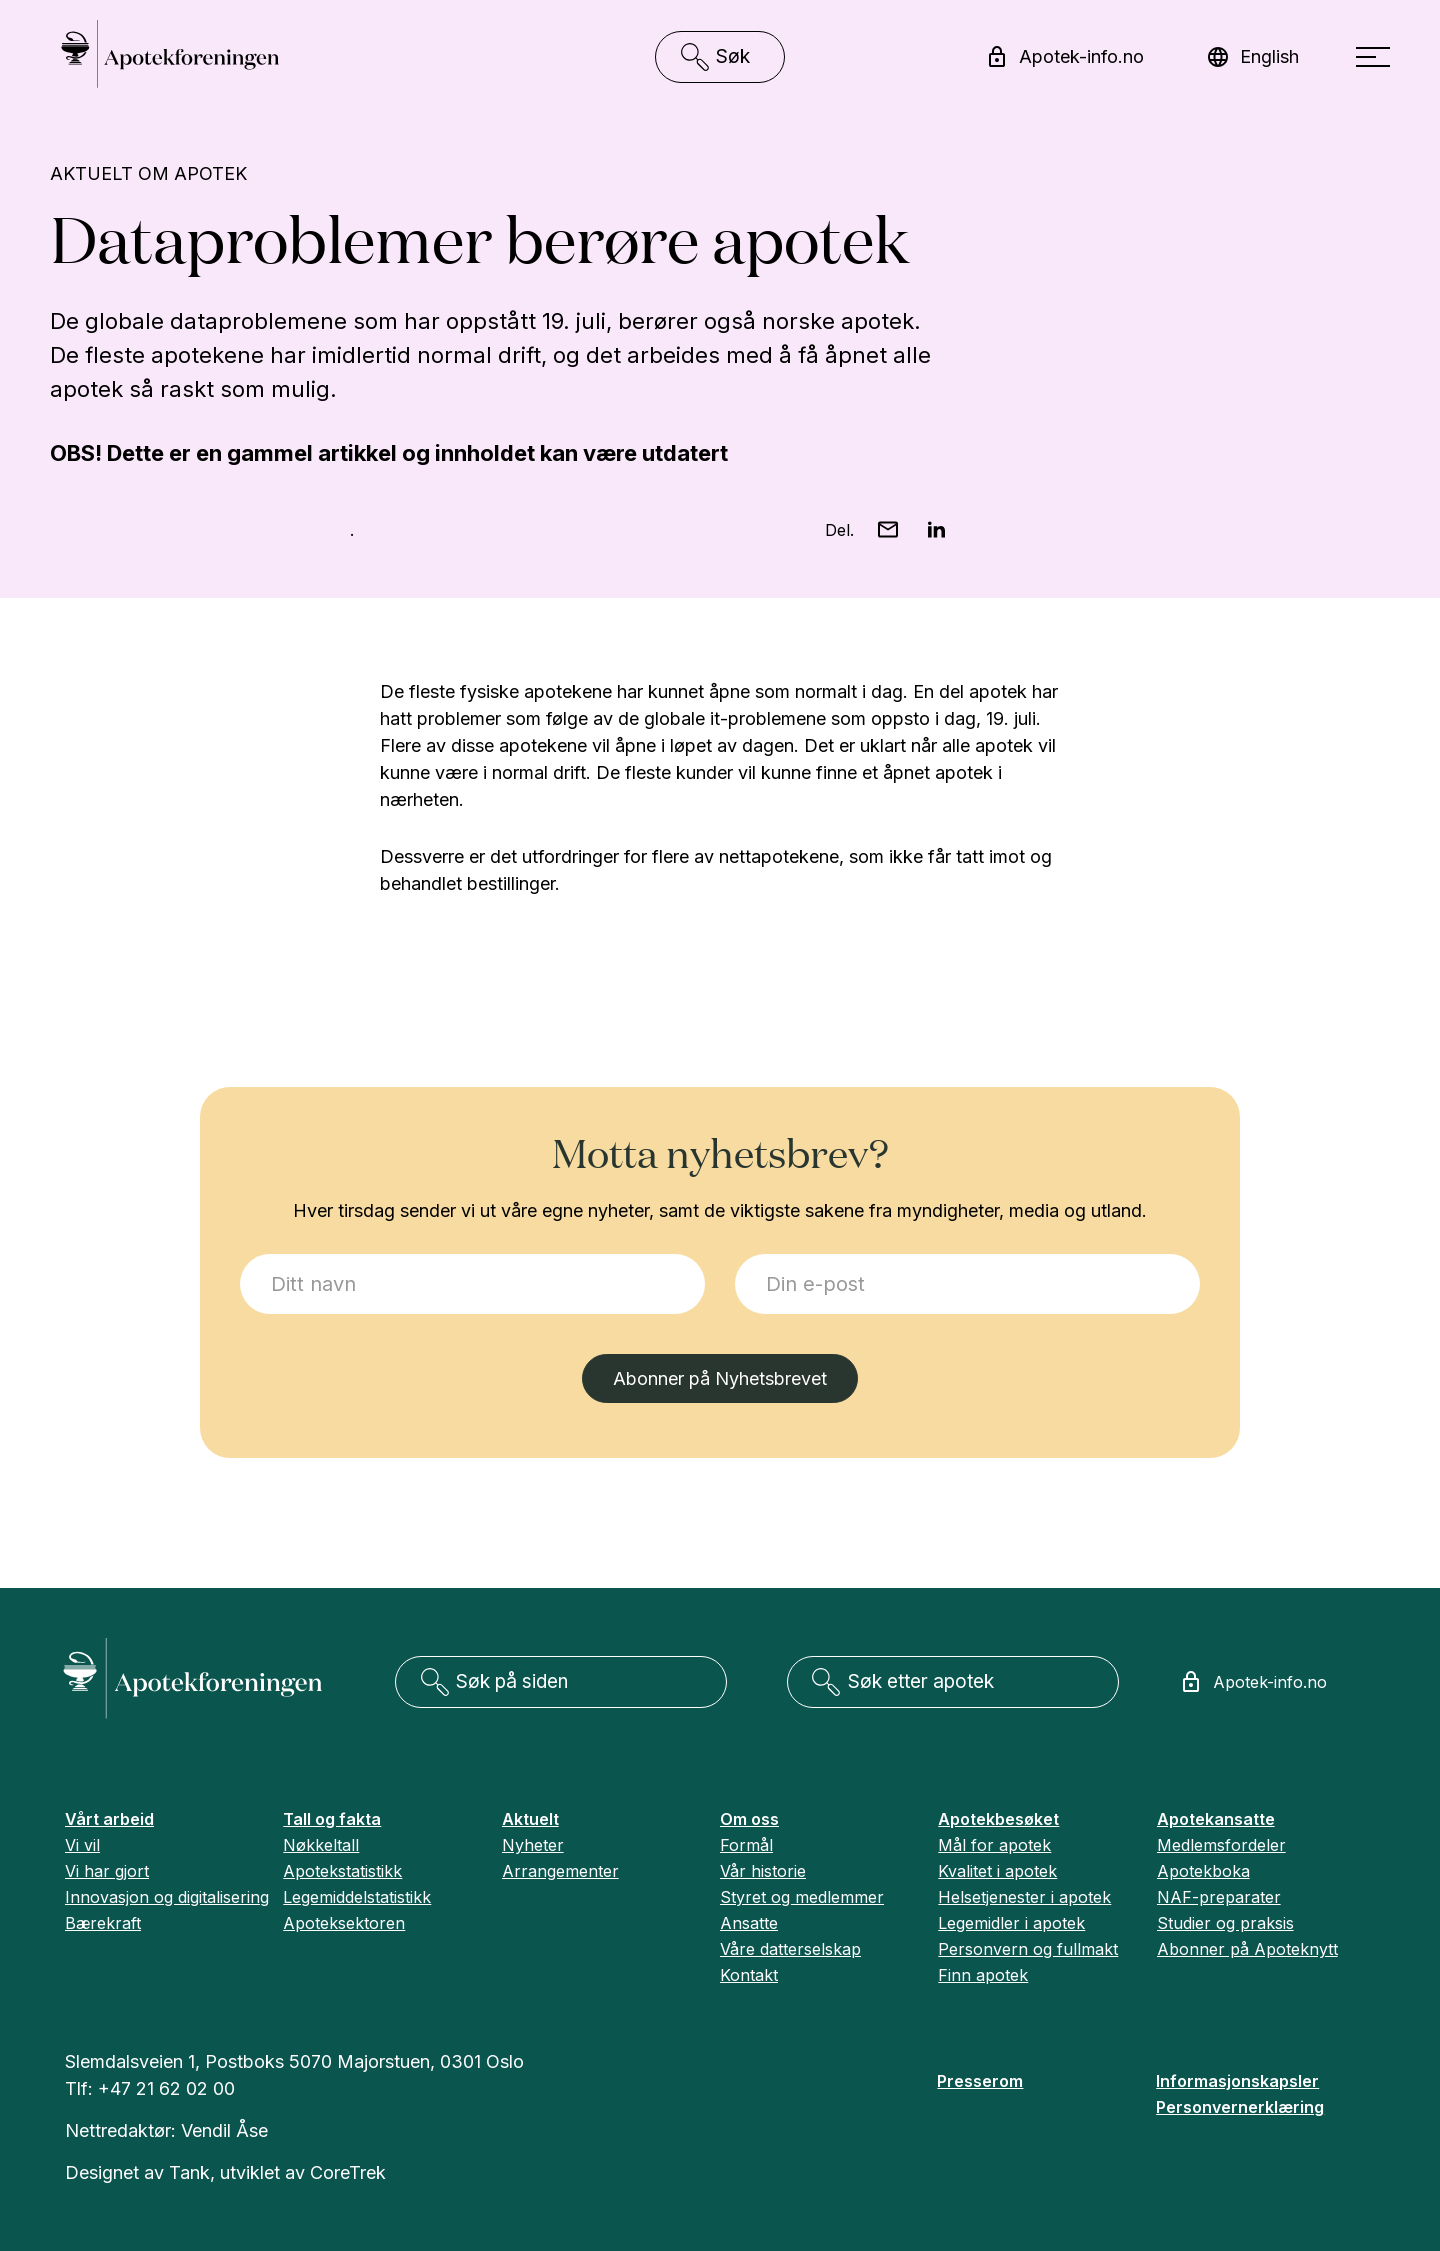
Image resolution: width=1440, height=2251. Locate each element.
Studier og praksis (1225, 1923)
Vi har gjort (107, 1871)
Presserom (980, 2081)
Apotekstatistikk (342, 1871)
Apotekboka (1203, 1871)
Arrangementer (560, 1871)
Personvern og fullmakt (1028, 1949)
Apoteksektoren (344, 1923)
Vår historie (763, 1871)
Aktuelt (530, 1819)
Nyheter (533, 1845)
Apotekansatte (1216, 1819)
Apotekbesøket (998, 1819)
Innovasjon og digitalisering (167, 1897)
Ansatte (749, 1923)
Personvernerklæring (1240, 2107)
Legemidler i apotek (1011, 1923)
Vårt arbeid (109, 1819)
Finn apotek (983, 1975)
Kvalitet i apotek (997, 1871)
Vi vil (82, 1845)
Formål (746, 1845)
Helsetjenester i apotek (1024, 1897)
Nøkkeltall (321, 1845)
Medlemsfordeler (1221, 1845)
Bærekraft (103, 1923)
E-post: (735, 1254)
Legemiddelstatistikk (357, 1897)
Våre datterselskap (790, 1949)
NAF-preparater (1219, 1897)
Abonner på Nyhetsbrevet (720, 1378)
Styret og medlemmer (802, 1897)
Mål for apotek (994, 1845)
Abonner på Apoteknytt (1247, 1949)
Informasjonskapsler (1237, 2081)
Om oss (749, 1819)
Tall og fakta (332, 1819)
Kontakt (749, 1975)
